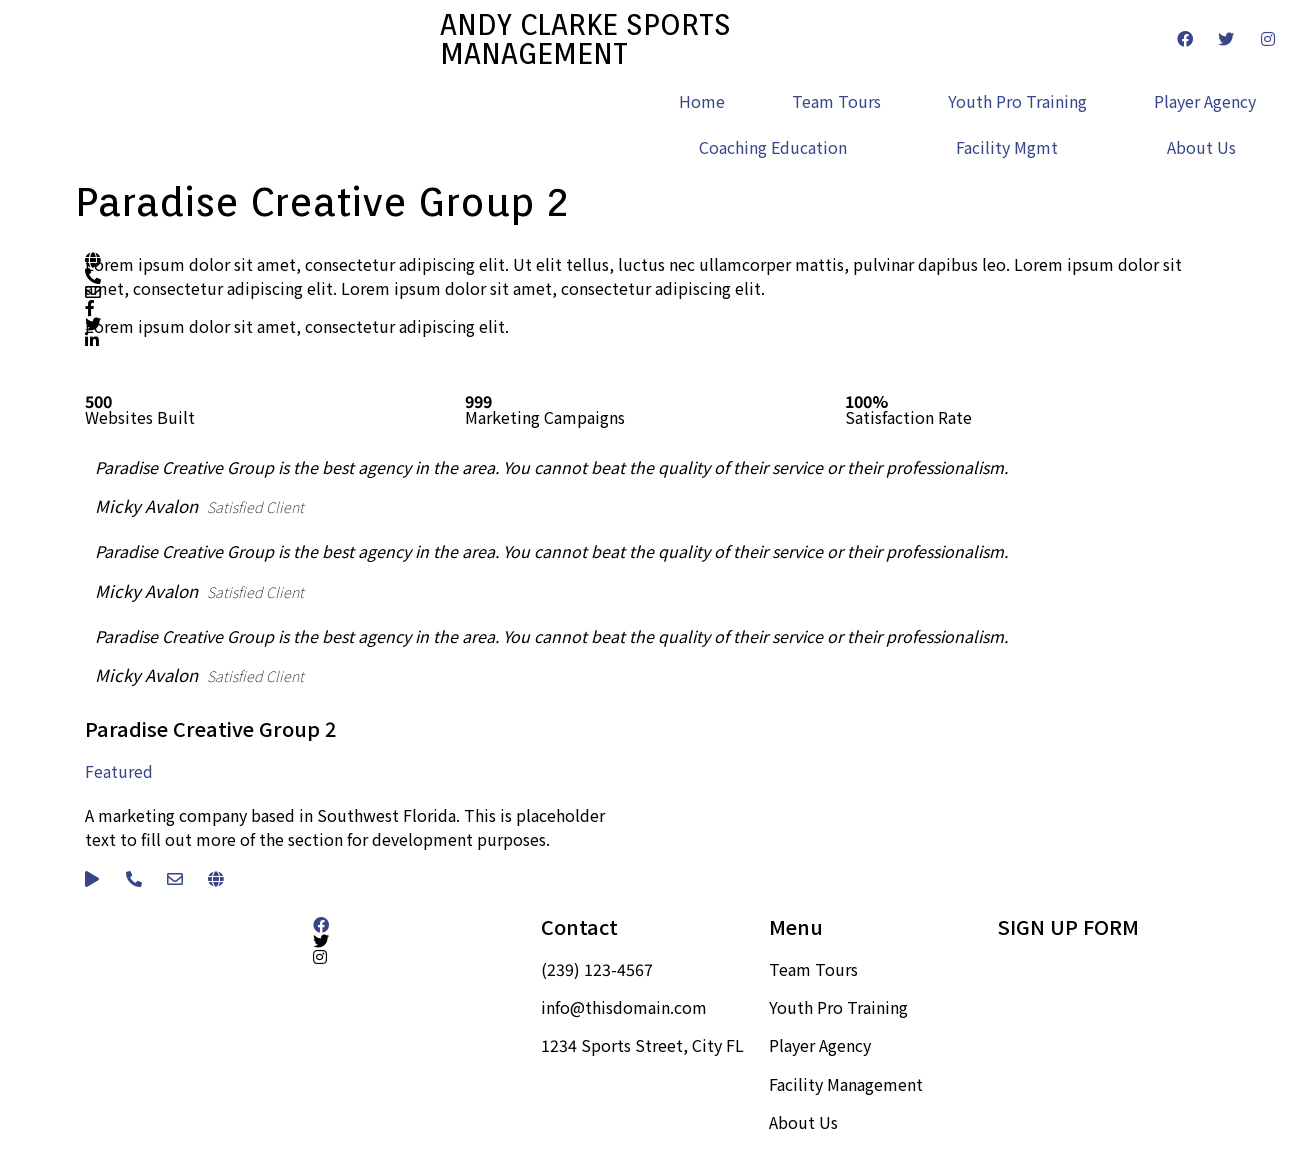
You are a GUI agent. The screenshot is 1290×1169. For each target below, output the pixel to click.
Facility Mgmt (1007, 147)
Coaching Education (773, 147)
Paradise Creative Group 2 (210, 728)
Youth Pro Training (1017, 101)
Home (702, 101)
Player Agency (1205, 101)
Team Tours (836, 101)
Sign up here (1044, 969)
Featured (119, 771)
